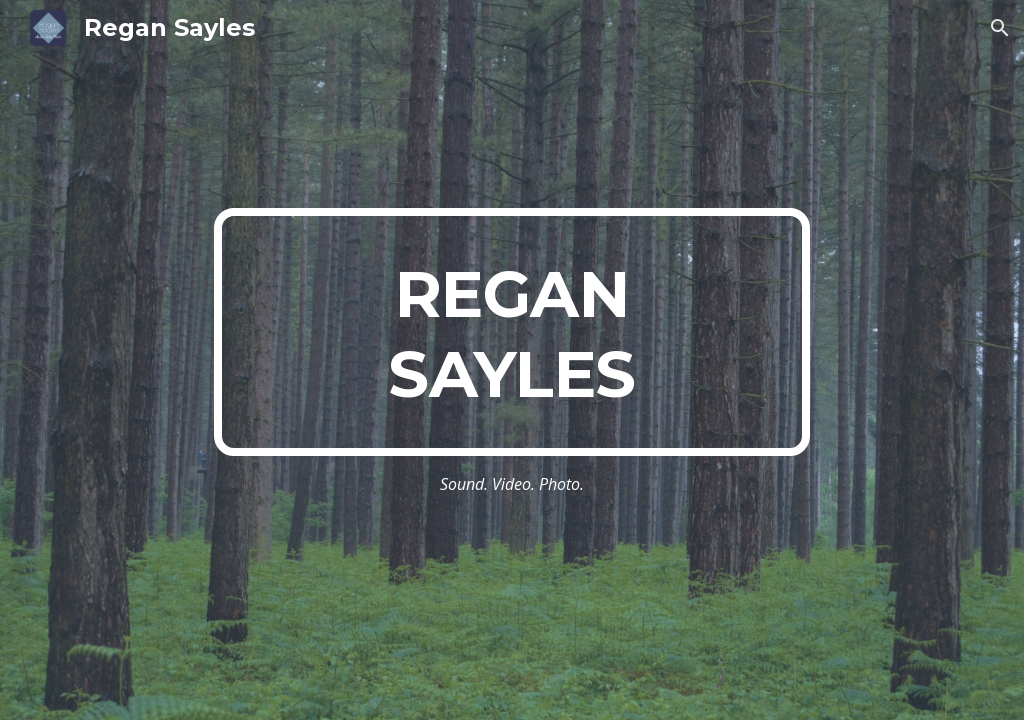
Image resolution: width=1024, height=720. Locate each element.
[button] (1000, 28)
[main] (511, 332)
